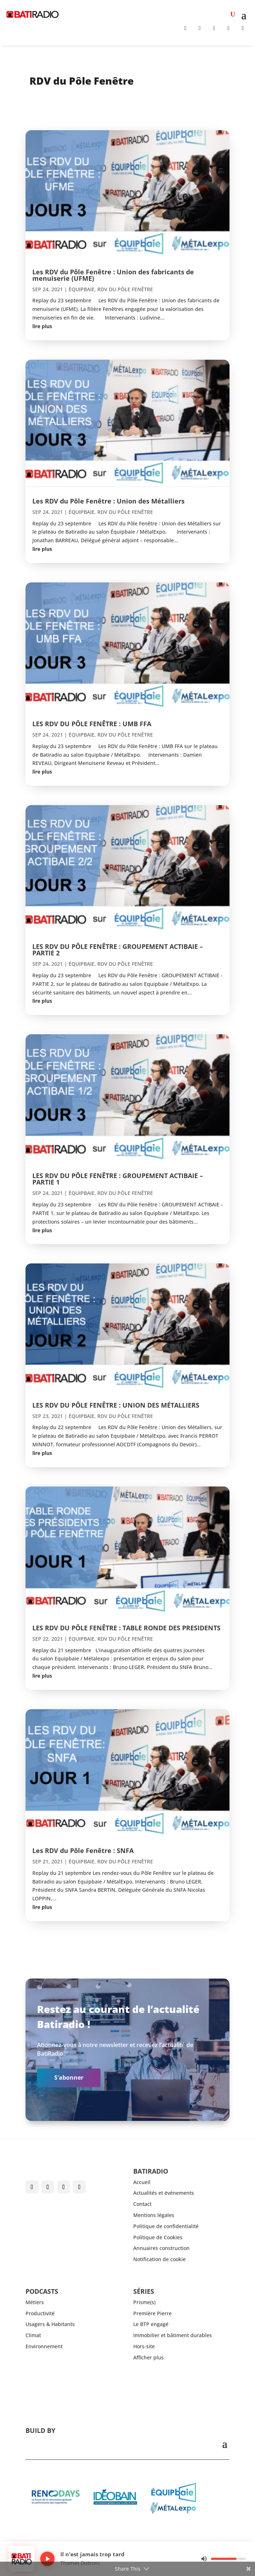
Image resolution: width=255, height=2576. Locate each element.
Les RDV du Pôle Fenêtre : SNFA (83, 1850)
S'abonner (68, 2077)
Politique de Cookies (157, 2237)
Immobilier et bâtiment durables (172, 2335)
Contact (142, 2204)
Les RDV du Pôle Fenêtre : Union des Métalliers (108, 501)
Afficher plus (148, 2357)
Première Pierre (152, 2313)
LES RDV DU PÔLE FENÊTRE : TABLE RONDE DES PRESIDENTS (126, 1627)
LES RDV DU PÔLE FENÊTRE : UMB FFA (91, 723)
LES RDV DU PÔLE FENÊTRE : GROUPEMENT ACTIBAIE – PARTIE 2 (117, 949)
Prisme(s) (144, 2302)
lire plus (42, 326)
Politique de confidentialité (166, 2226)
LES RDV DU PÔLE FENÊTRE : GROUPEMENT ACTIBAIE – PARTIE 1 (117, 1178)
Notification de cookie (159, 2259)
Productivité (40, 2313)
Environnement (44, 2346)
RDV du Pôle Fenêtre (125, 289)
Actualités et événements (163, 2192)
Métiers (35, 2302)
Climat (33, 2335)
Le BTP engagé (150, 2324)
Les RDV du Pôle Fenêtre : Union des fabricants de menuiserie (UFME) (113, 275)
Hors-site (144, 2346)
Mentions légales (153, 2215)
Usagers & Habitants (50, 2324)
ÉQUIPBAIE (81, 289)
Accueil (141, 2182)
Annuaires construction (161, 2248)
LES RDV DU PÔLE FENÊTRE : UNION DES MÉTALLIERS (115, 1405)
